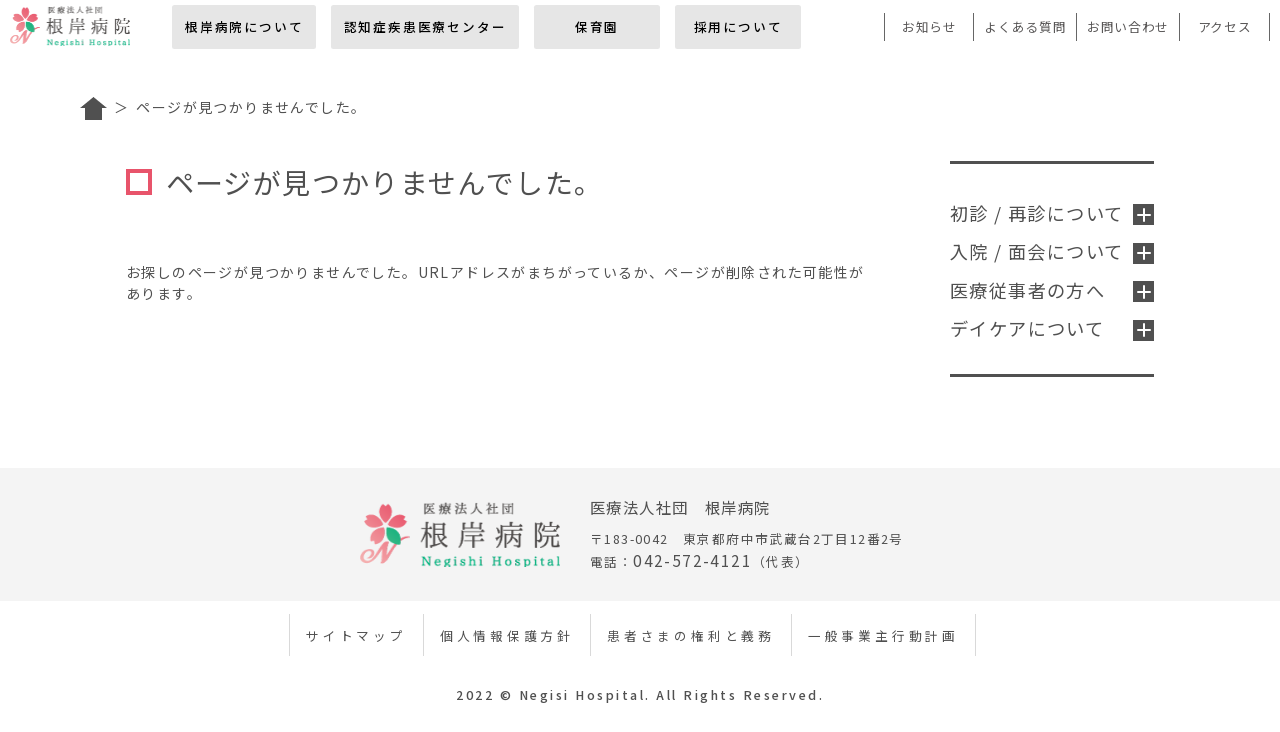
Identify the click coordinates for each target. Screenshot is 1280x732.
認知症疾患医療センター (425, 26)
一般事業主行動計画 (883, 635)
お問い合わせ (1128, 26)
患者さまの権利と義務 (691, 635)
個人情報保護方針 (507, 635)
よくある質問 (1025, 26)
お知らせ (929, 26)
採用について (738, 26)
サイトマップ (356, 635)
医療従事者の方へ (1052, 290)
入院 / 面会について (1052, 251)
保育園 (597, 26)
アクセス (1225, 26)
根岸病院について (244, 26)
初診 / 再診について (1052, 213)
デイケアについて (1052, 328)
